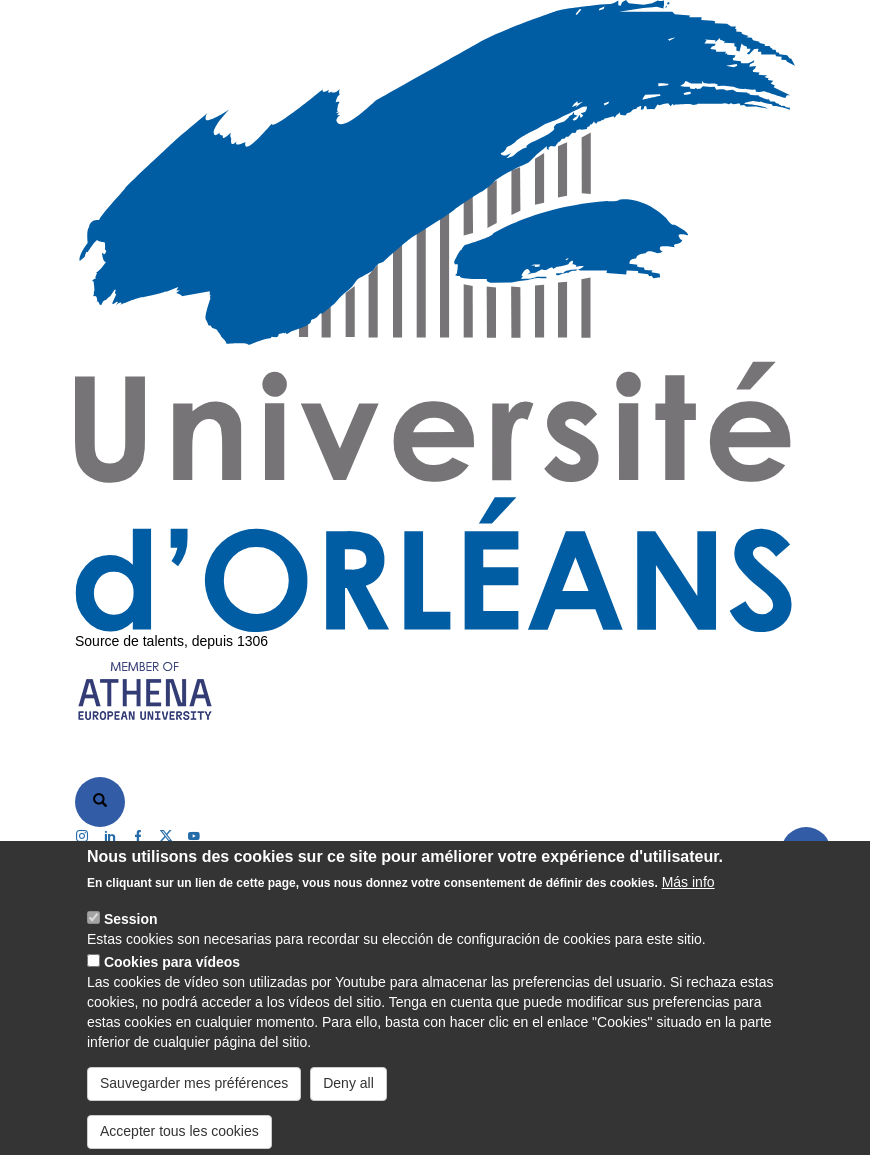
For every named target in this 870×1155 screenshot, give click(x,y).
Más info (688, 901)
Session (131, 938)
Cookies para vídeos (172, 981)
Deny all (348, 1102)
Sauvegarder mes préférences (194, 1102)
